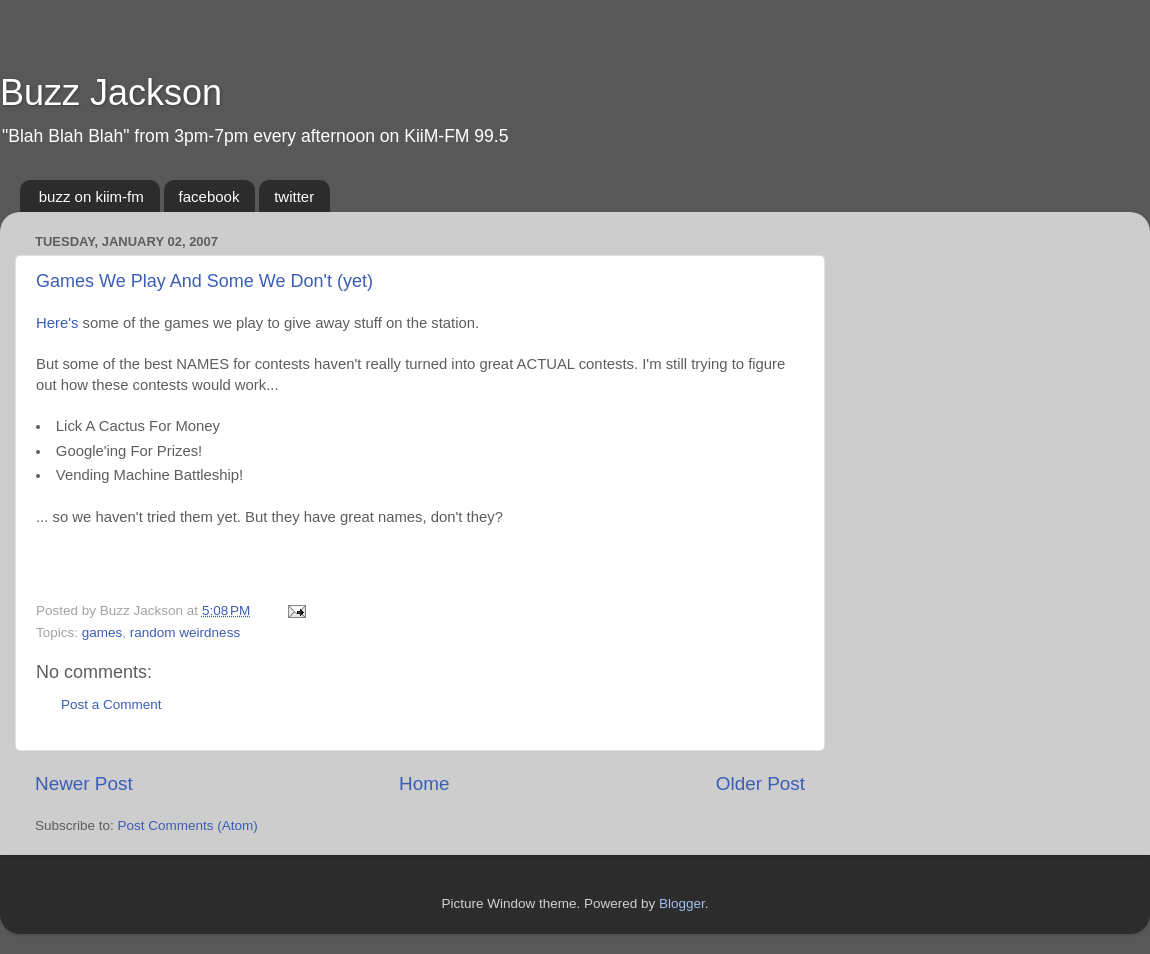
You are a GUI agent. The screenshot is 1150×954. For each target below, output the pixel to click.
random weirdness (185, 632)
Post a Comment (111, 704)
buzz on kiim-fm (91, 196)
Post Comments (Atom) (188, 825)
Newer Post (84, 783)
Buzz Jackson (111, 92)
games (102, 632)
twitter (294, 196)
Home (424, 783)
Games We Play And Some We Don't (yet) (204, 281)
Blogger (682, 903)
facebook (209, 196)
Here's (57, 323)
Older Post (760, 783)
